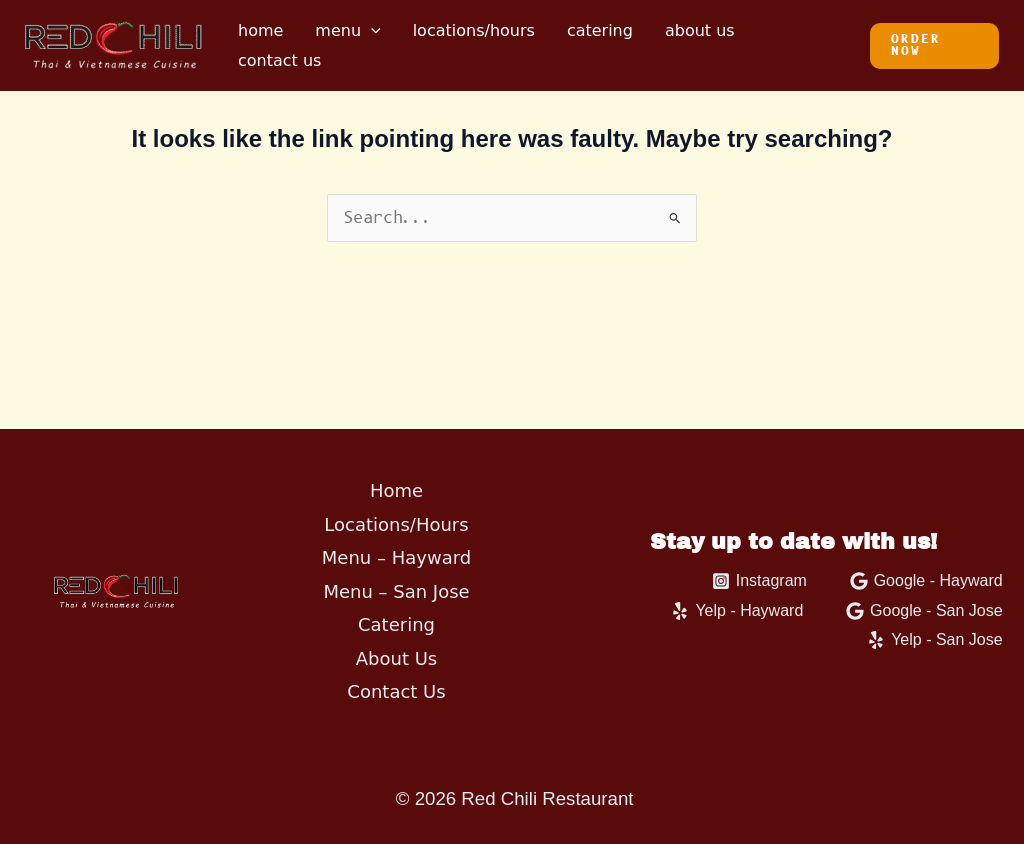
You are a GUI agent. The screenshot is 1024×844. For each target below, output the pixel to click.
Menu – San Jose (396, 591)
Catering (600, 30)
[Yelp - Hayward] (737, 611)
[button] (934, 46)
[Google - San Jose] (924, 611)
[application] (371, 31)
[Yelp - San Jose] (935, 640)
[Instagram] (759, 581)
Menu (347, 31)
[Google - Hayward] (926, 581)
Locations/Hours (474, 30)
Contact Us (279, 60)
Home (260, 30)
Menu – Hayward (396, 557)
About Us (700, 30)
